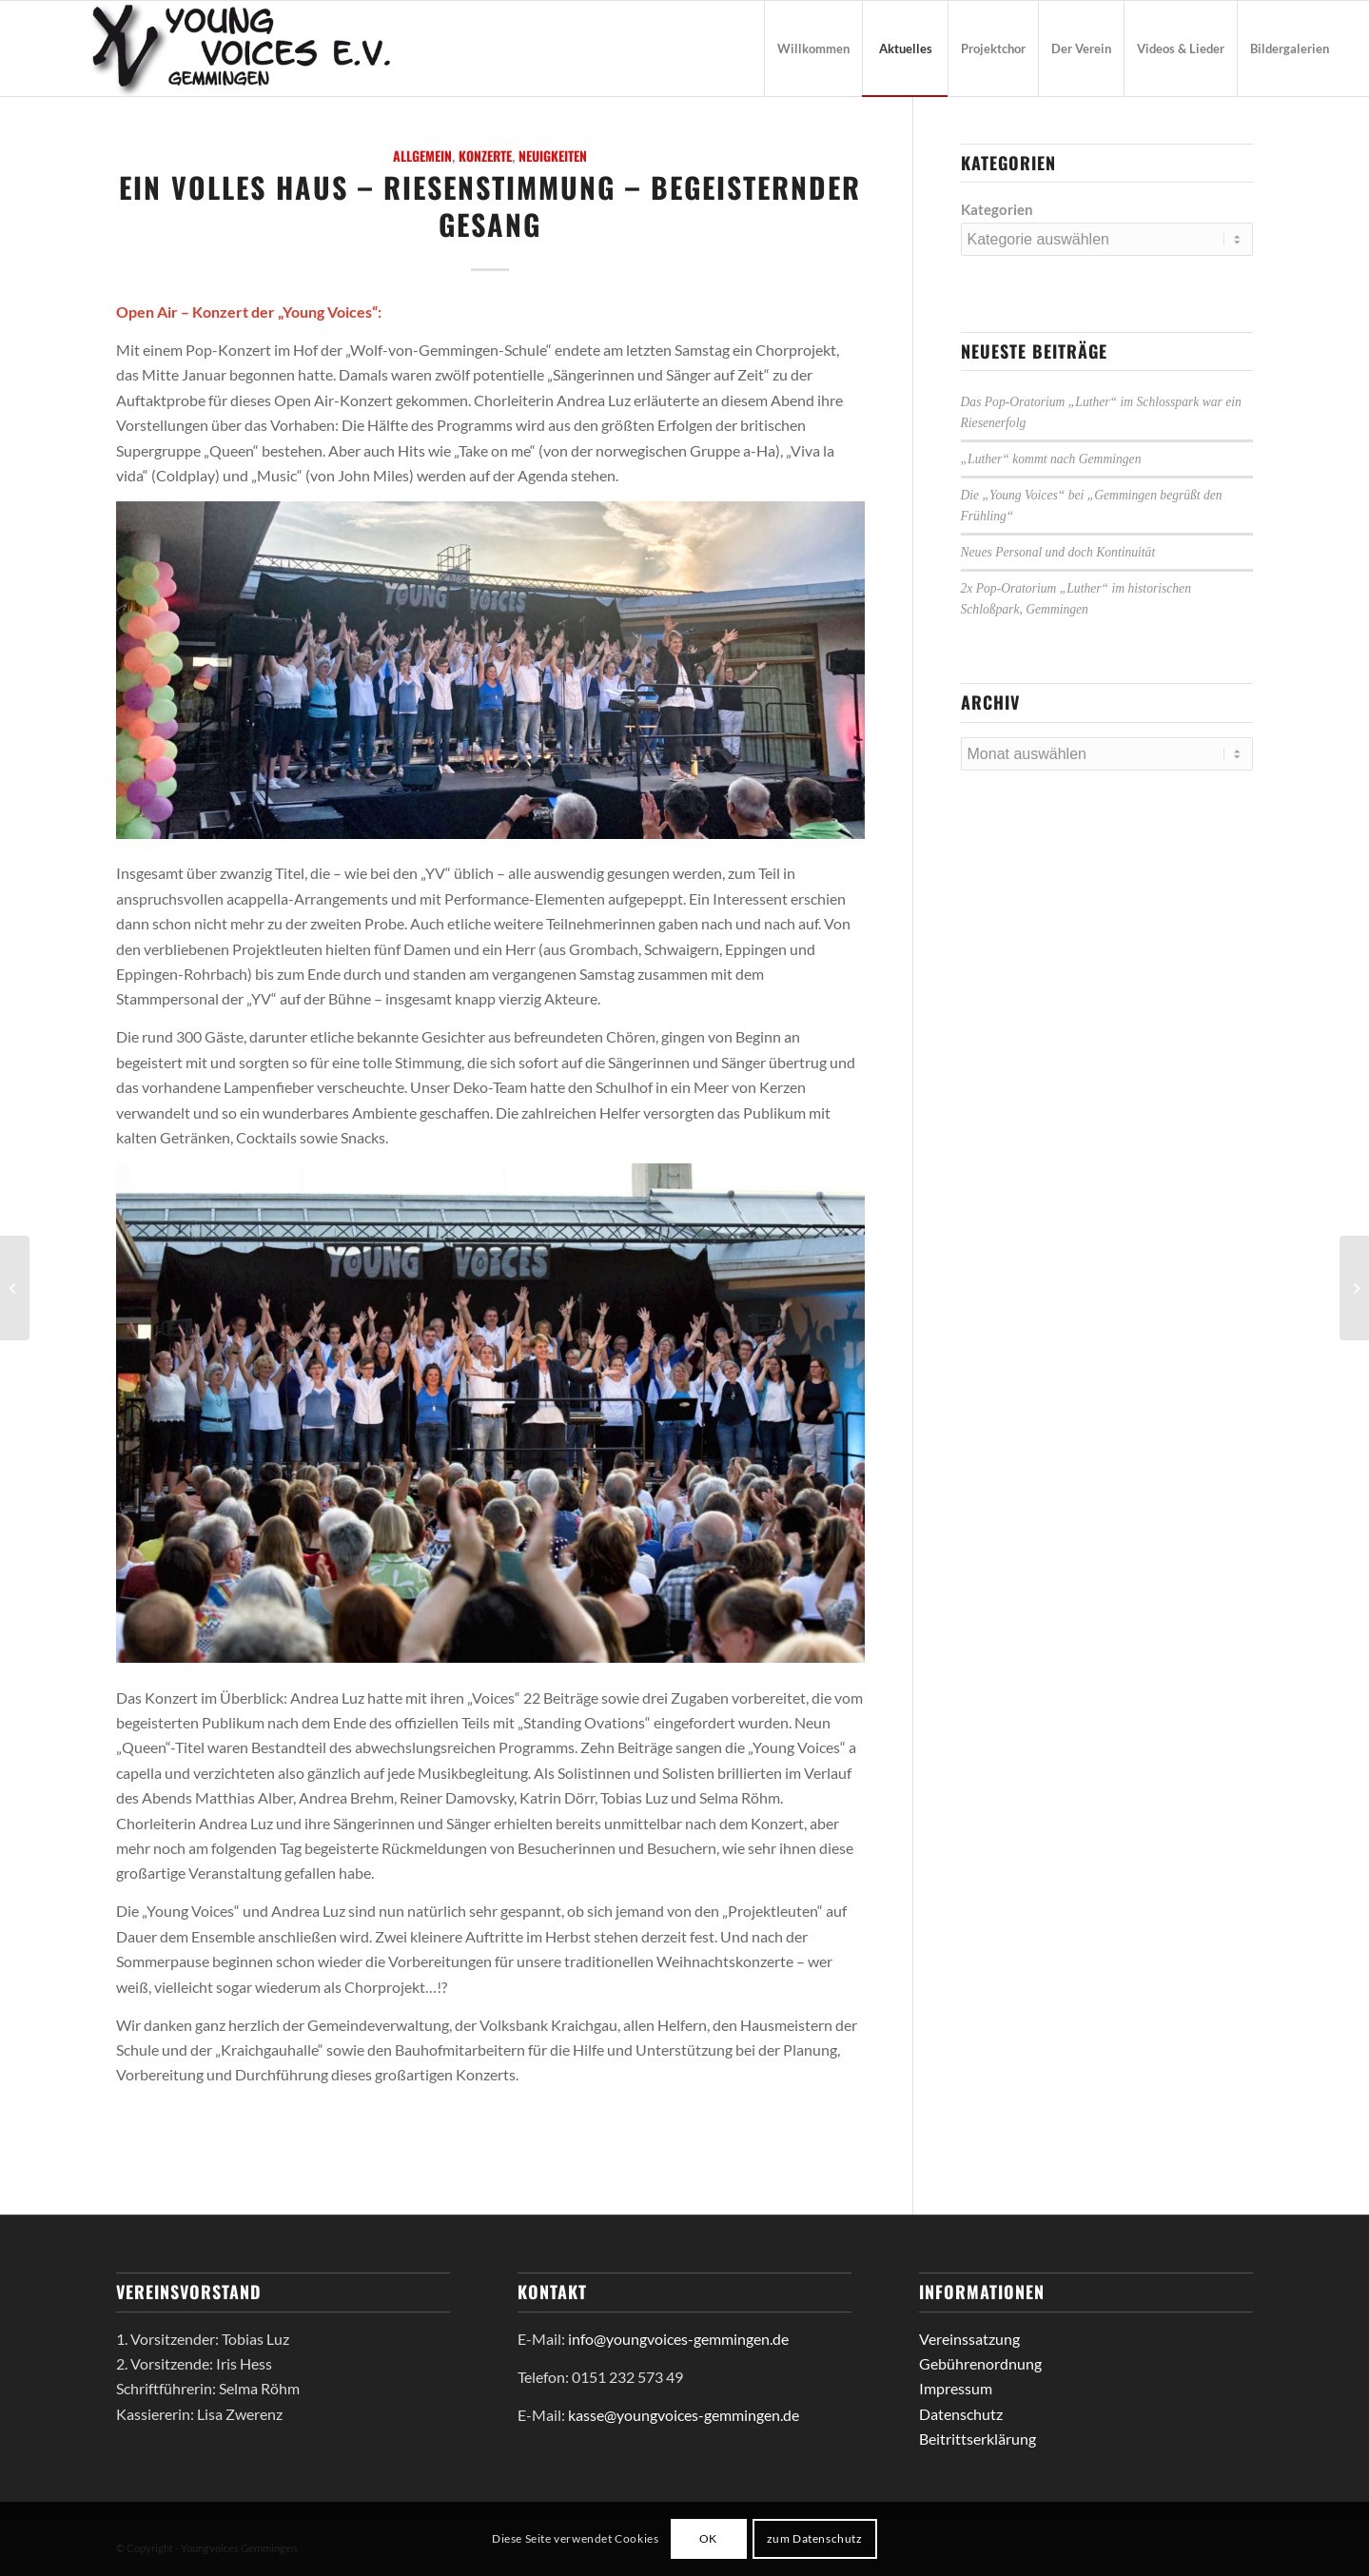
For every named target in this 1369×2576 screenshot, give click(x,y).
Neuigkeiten (552, 156)
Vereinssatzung (969, 2339)
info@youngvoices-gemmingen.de (678, 2339)
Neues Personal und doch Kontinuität (1058, 552)
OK (708, 2538)
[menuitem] (813, 48)
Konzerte (485, 156)
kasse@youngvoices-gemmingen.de (683, 2415)
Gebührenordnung (980, 2363)
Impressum (955, 2388)
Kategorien (997, 209)
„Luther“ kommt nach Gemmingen (1051, 459)
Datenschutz (961, 2414)
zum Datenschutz (815, 2538)
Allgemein (422, 156)
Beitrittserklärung (977, 2439)
